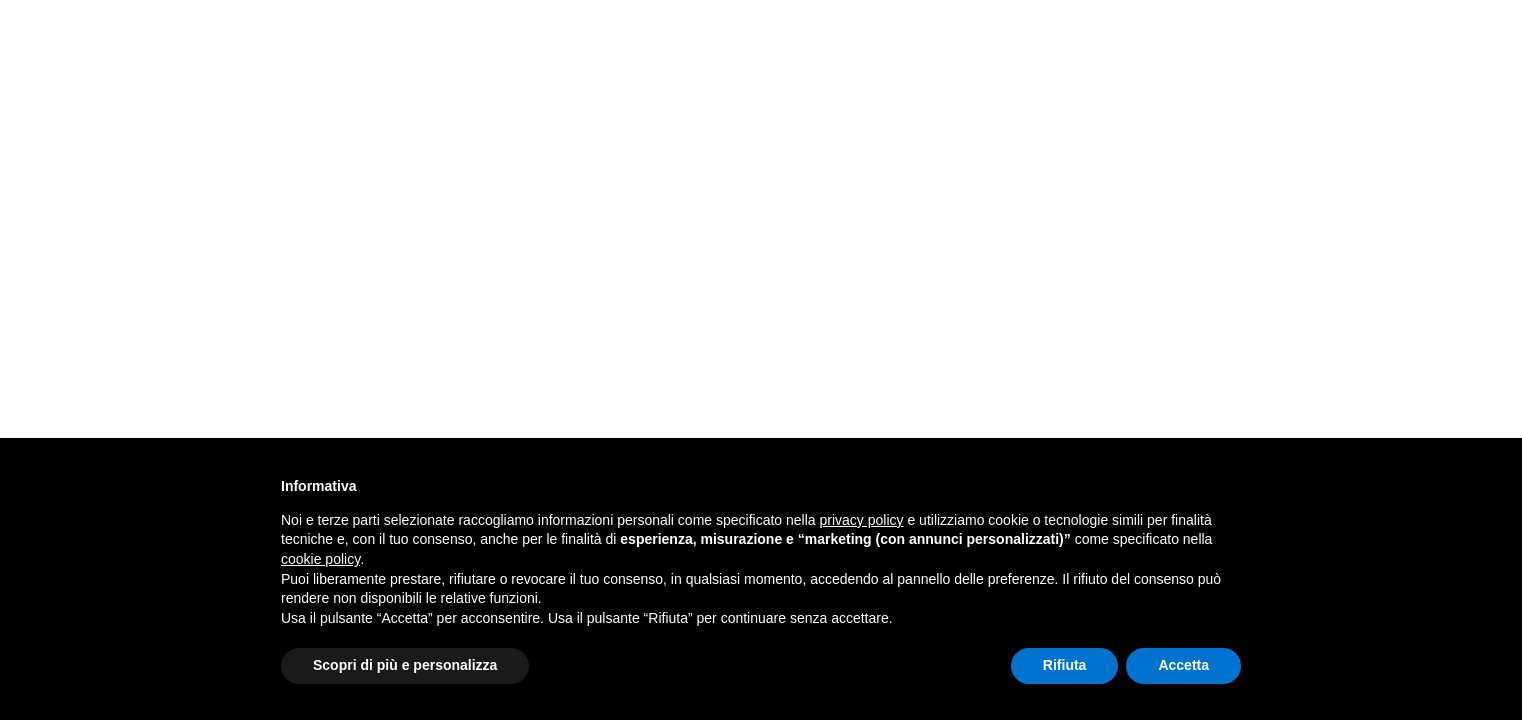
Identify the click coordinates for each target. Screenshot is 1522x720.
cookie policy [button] (320, 559)
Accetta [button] (1183, 665)
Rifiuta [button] (1065, 665)
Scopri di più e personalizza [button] (405, 665)
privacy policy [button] (862, 520)
